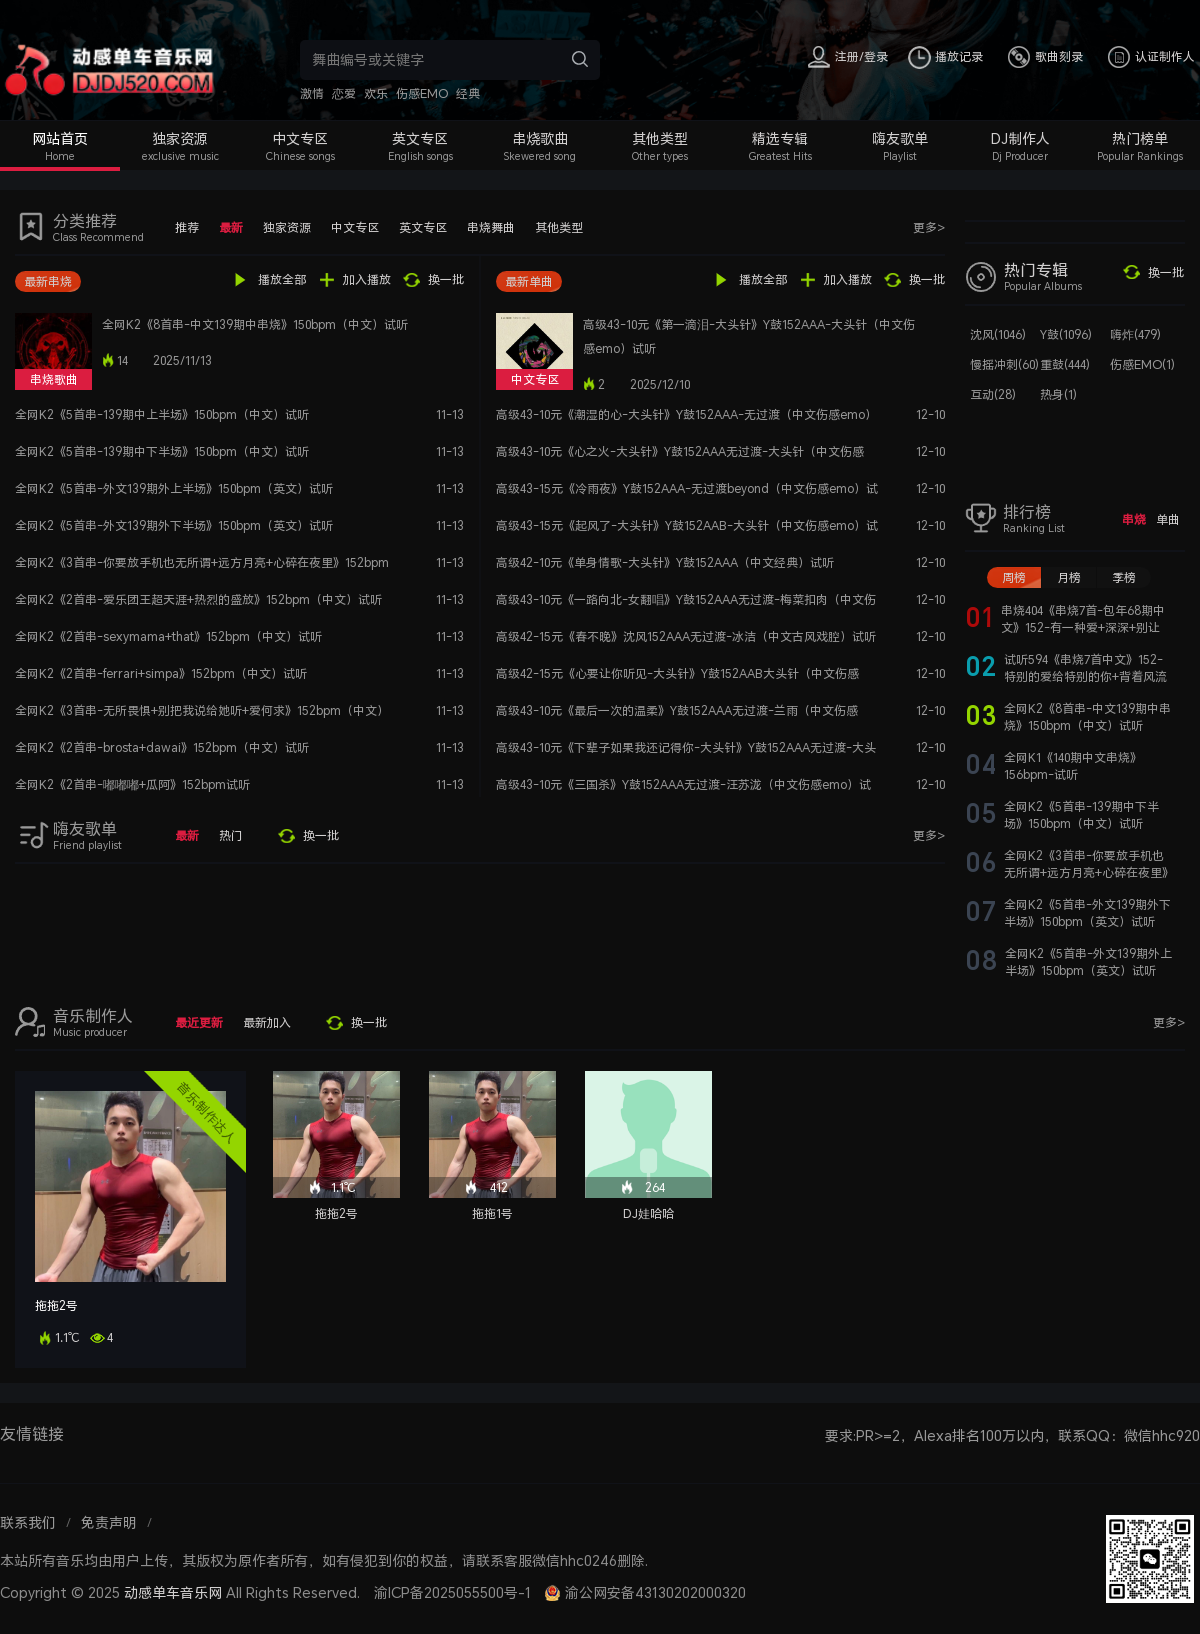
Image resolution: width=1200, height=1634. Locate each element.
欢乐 (376, 93)
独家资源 (180, 138)
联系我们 (28, 1522)
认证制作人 (1165, 56)
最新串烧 (48, 281)
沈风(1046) (998, 334)
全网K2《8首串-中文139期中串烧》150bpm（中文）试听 (255, 324)
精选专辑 (780, 138)
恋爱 (344, 93)
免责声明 (109, 1522)
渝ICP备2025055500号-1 (452, 1592)
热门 (231, 835)
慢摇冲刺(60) (1004, 364)
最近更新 (199, 1022)
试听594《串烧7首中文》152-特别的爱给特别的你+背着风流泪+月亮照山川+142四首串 (1085, 676)
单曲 (1168, 519)
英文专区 (420, 138)
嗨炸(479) (1135, 334)
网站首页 (60, 138)
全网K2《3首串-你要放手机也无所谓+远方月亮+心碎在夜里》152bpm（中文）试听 (1089, 872)
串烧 (1134, 519)
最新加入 (267, 1022)
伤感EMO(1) (1142, 364)
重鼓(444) (1065, 364)
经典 (468, 93)
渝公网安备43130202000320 (655, 1592)
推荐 (187, 227)
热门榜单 (1140, 138)
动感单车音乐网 (173, 1592)
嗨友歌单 (900, 138)
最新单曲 (529, 281)
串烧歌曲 (540, 138)
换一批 (446, 279)
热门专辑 (1036, 270)
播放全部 (282, 279)
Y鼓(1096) (1066, 334)
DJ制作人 (1020, 138)
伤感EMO (422, 93)
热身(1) (1058, 394)
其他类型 (660, 138)
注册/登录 (861, 56)
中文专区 (300, 138)
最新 (231, 227)
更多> (929, 227)
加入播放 (367, 279)
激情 (312, 93)
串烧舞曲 (491, 227)
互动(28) (993, 394)
